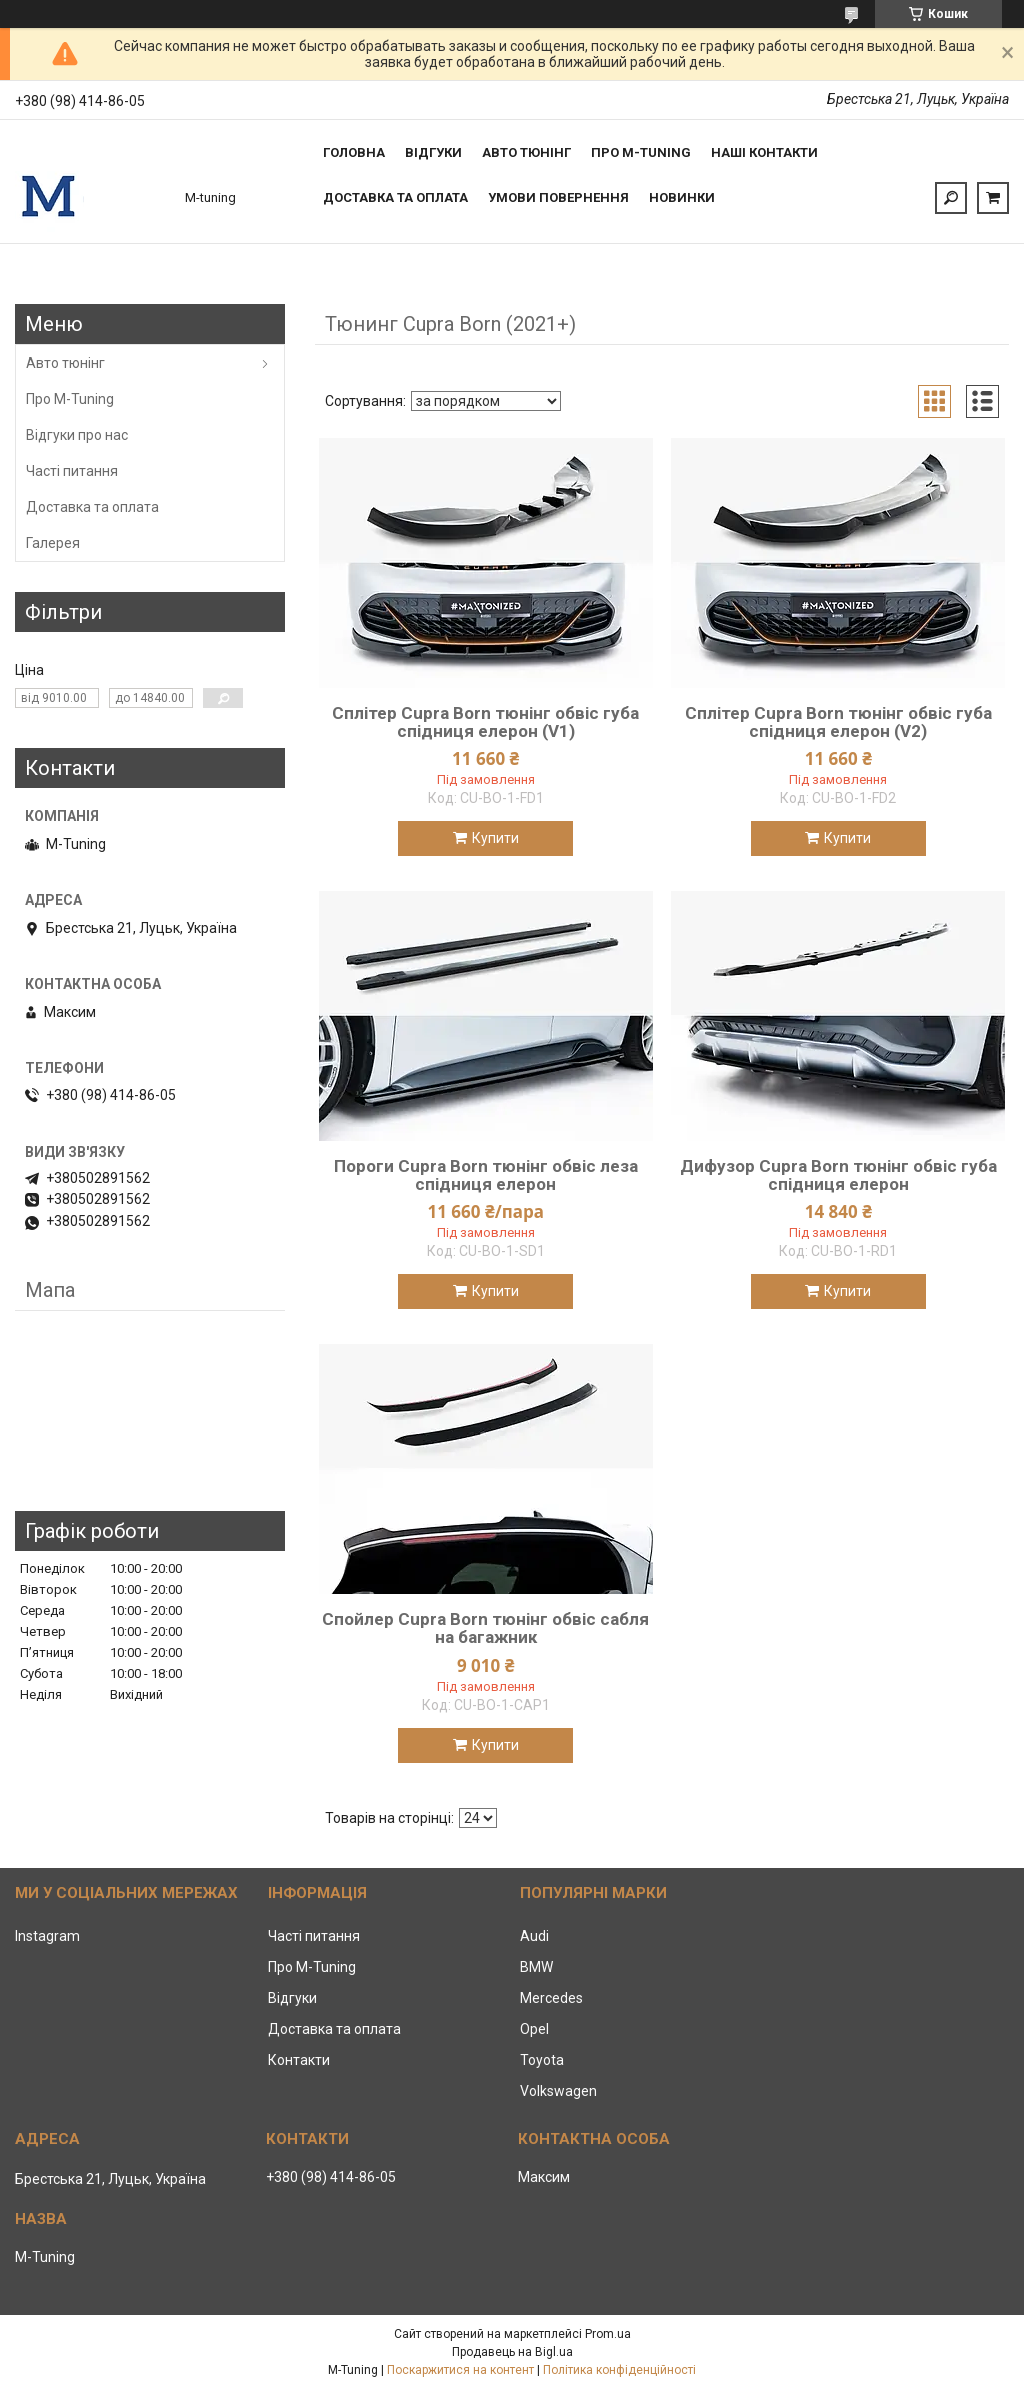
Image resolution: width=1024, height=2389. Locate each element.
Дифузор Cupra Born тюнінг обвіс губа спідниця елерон (838, 1175)
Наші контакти (764, 152)
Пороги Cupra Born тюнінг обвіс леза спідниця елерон (486, 1175)
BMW (536, 1967)
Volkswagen (558, 2091)
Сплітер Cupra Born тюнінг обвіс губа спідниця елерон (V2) (838, 722)
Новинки (682, 197)
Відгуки (433, 152)
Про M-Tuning (70, 399)
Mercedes (551, 1998)
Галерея (53, 543)
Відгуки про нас (77, 435)
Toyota (542, 2060)
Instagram (47, 1936)
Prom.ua (608, 2334)
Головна (354, 152)
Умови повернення (558, 197)
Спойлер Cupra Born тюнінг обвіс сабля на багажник (485, 1628)
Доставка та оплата (395, 197)
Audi (534, 1936)
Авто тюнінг (526, 152)
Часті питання (72, 471)
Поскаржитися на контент (460, 2370)
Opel (534, 2029)
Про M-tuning (641, 152)
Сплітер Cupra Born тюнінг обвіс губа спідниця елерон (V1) (485, 722)
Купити (495, 838)
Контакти (299, 2060)
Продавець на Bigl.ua (512, 2352)
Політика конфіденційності (619, 2370)
